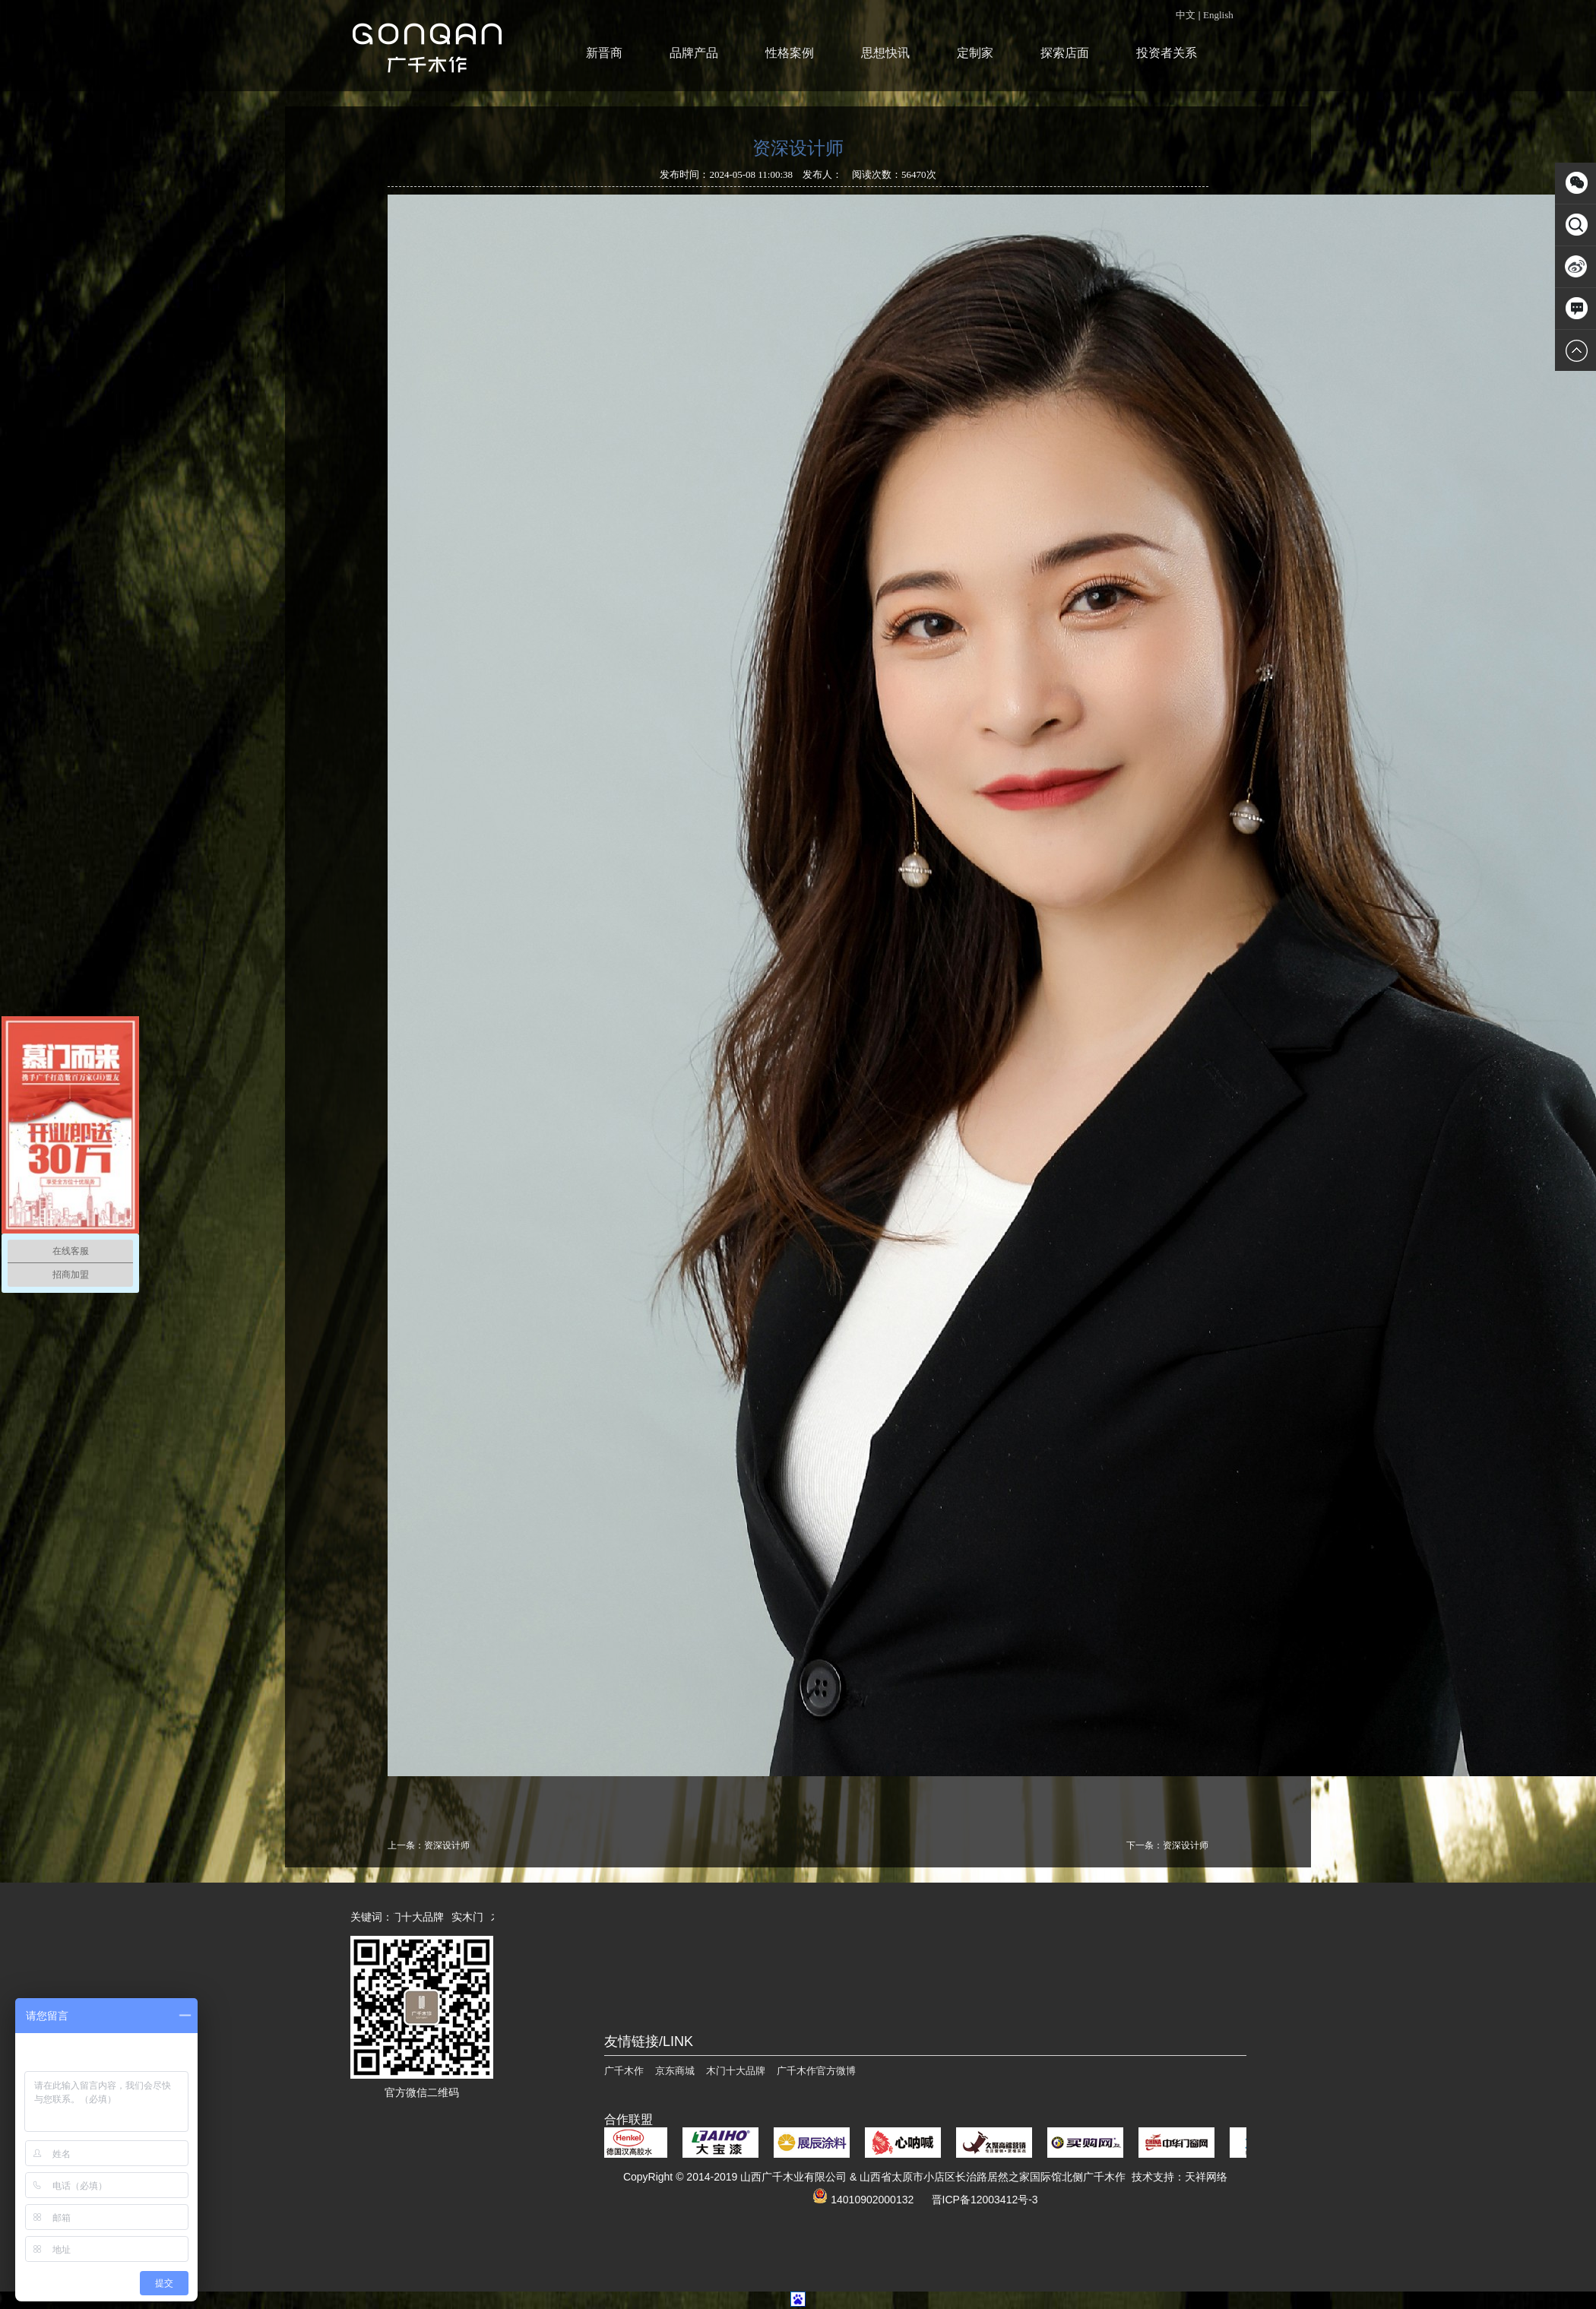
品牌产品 (694, 52)
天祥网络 (1206, 2177)
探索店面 (1064, 52)
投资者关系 (1166, 52)
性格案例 (789, 52)
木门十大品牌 (417, 1917)
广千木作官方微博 (816, 2070)
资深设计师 (447, 1845)
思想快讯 (885, 52)
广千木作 (624, 2070)
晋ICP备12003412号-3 (985, 2199)
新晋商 (604, 52)
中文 (1185, 15)
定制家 (975, 52)
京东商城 (675, 2070)
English (1218, 15)
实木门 (473, 1917)
